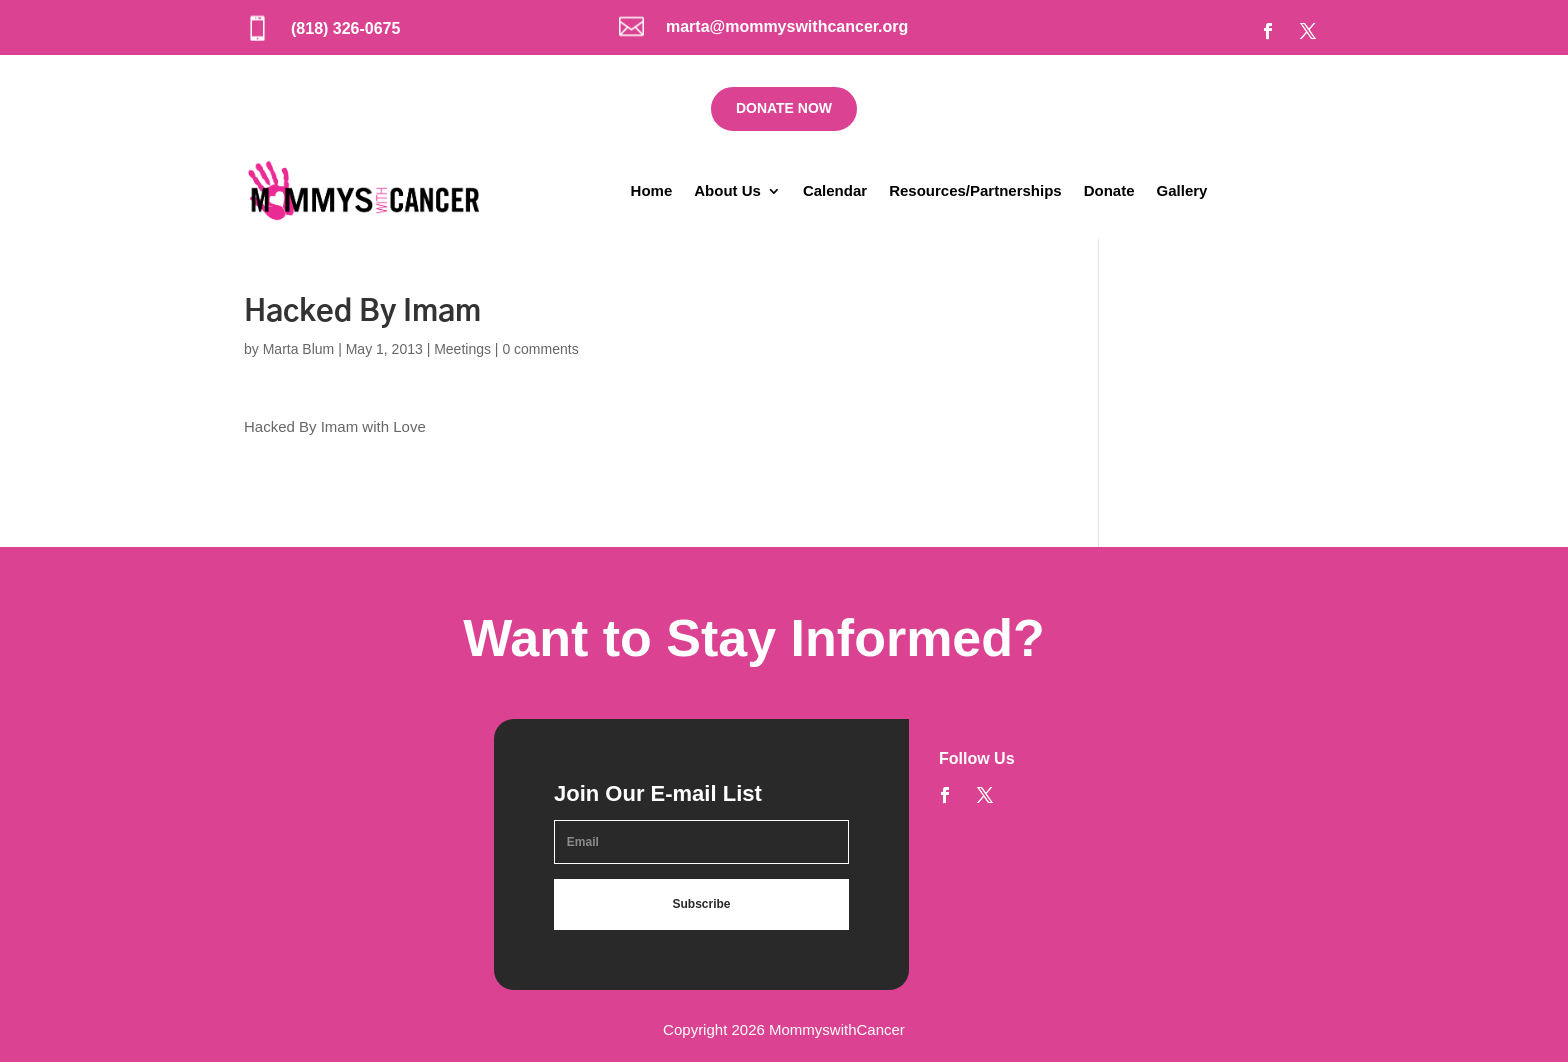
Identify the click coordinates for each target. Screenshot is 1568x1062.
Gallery (1182, 190)
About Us (727, 190)
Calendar (835, 190)
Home (652, 190)
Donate (1109, 190)
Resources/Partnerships (975, 190)
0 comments (540, 349)
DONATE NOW (784, 108)
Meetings (462, 349)
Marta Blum (299, 349)
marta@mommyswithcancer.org (787, 26)
